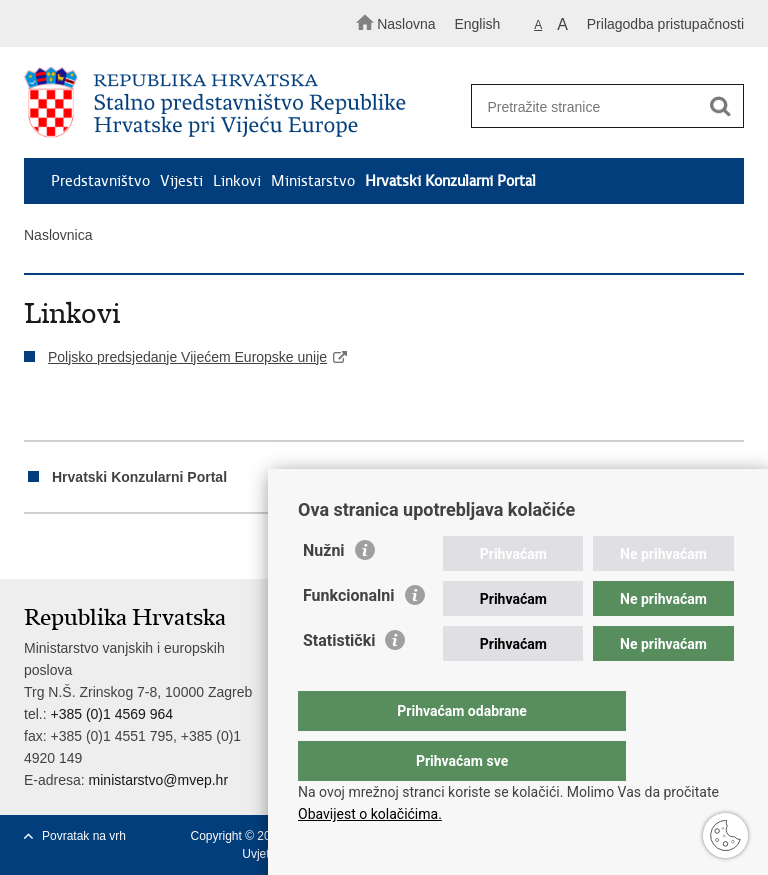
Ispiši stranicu (34, 547)
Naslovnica (58, 235)
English (477, 24)
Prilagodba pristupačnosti (665, 24)
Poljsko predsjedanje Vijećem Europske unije (187, 357)
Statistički (339, 680)
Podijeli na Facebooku (77, 547)
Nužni (324, 590)
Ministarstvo (313, 181)
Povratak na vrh (84, 836)
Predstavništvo (100, 181)
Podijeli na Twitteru (120, 547)
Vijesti (181, 181)
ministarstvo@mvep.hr (158, 780)
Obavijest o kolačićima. (370, 814)
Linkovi (237, 181)
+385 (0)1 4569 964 (111, 714)
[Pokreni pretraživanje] (720, 107)
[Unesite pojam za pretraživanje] (601, 106)
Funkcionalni (349, 635)
